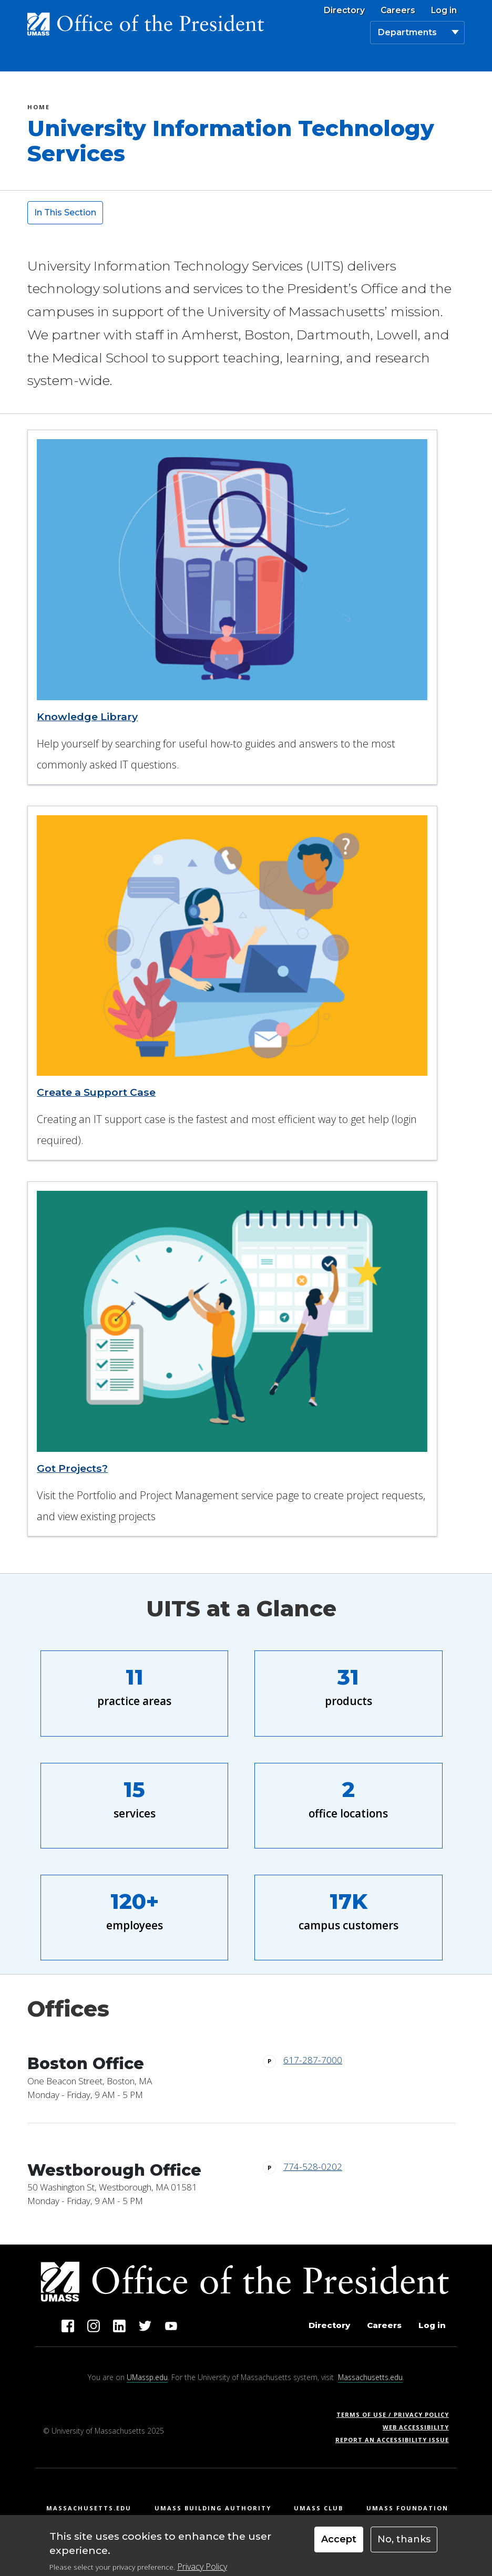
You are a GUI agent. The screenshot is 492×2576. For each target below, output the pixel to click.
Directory (344, 10)
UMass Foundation (407, 2508)
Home (38, 108)
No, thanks (403, 2544)
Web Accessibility (416, 2427)
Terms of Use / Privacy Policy (396, 2414)
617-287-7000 (312, 2060)
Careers (398, 10)
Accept (338, 2544)
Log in (444, 10)
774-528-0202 (312, 2166)
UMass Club (318, 2508)
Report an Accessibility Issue (396, 2439)
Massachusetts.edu (370, 2377)
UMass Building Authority (213, 2508)
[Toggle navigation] (452, 59)
